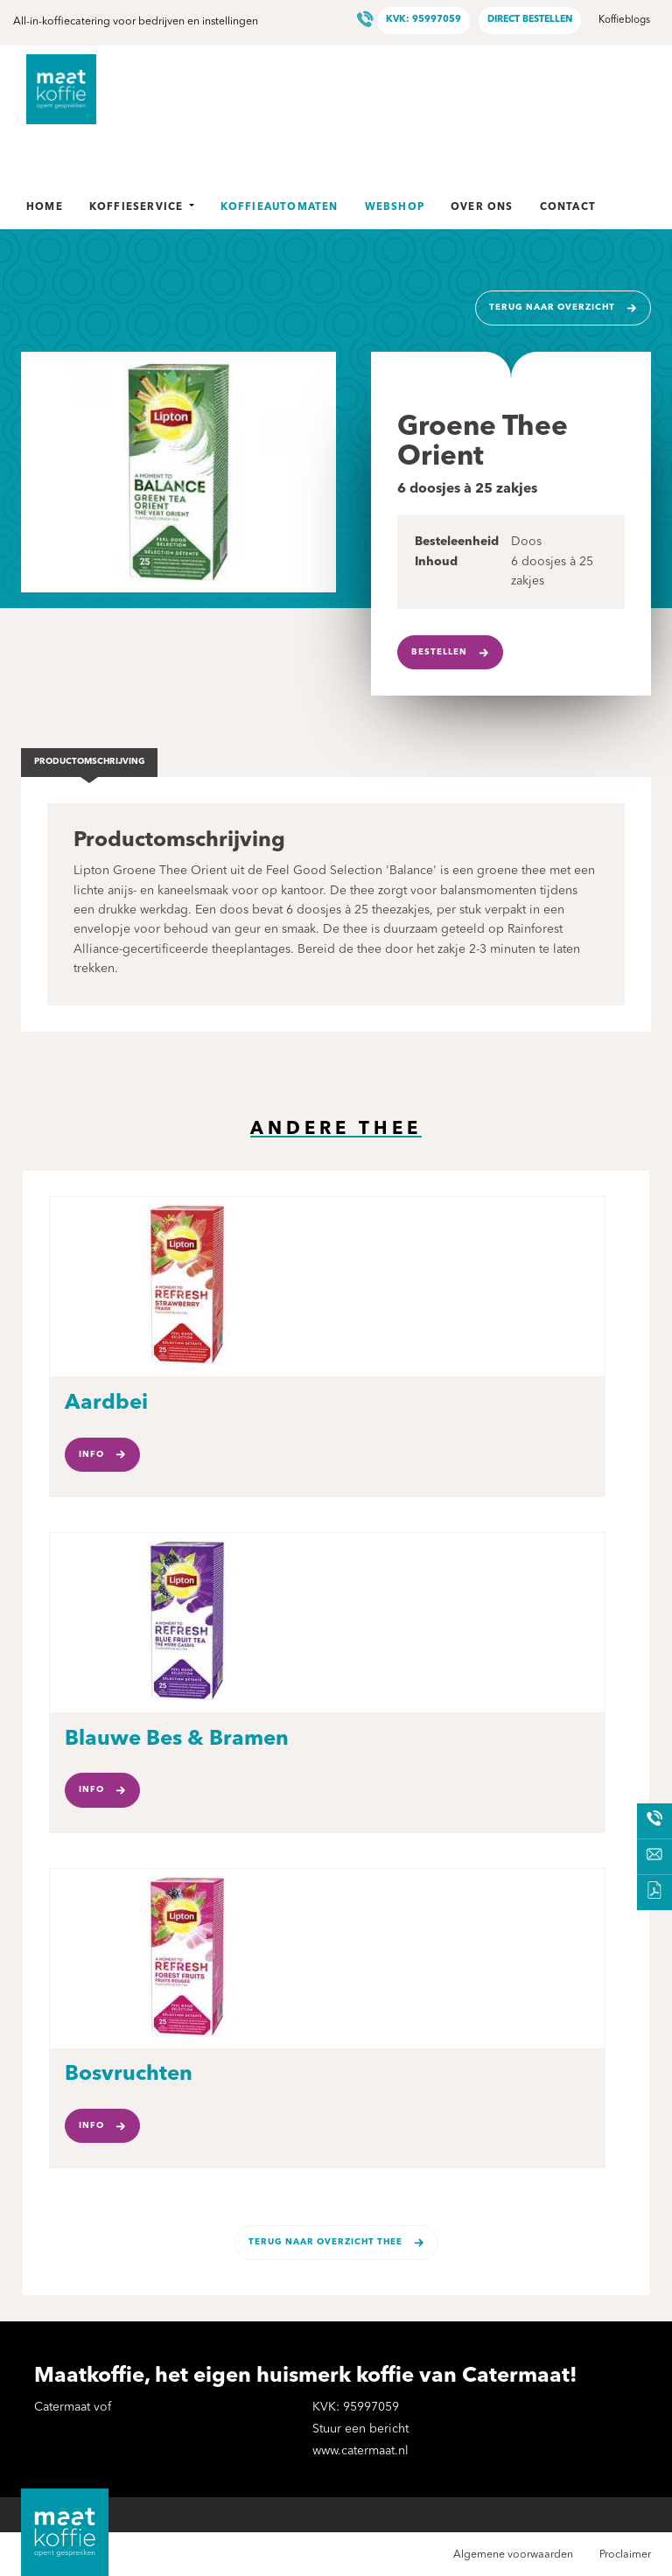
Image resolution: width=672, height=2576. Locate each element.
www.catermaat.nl (360, 2451)
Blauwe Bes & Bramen (177, 1739)
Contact (568, 207)
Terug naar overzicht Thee (325, 2242)
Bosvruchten (128, 2074)
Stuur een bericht (360, 2429)
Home (44, 207)
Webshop (394, 207)
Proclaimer (625, 2555)
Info (91, 1455)
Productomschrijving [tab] (89, 762)
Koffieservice (141, 207)
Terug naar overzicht (552, 308)
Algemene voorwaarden (513, 2555)
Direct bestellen (529, 19)
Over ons (482, 207)
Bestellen (439, 652)
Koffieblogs (624, 20)
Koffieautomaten (279, 207)
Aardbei (106, 1403)
